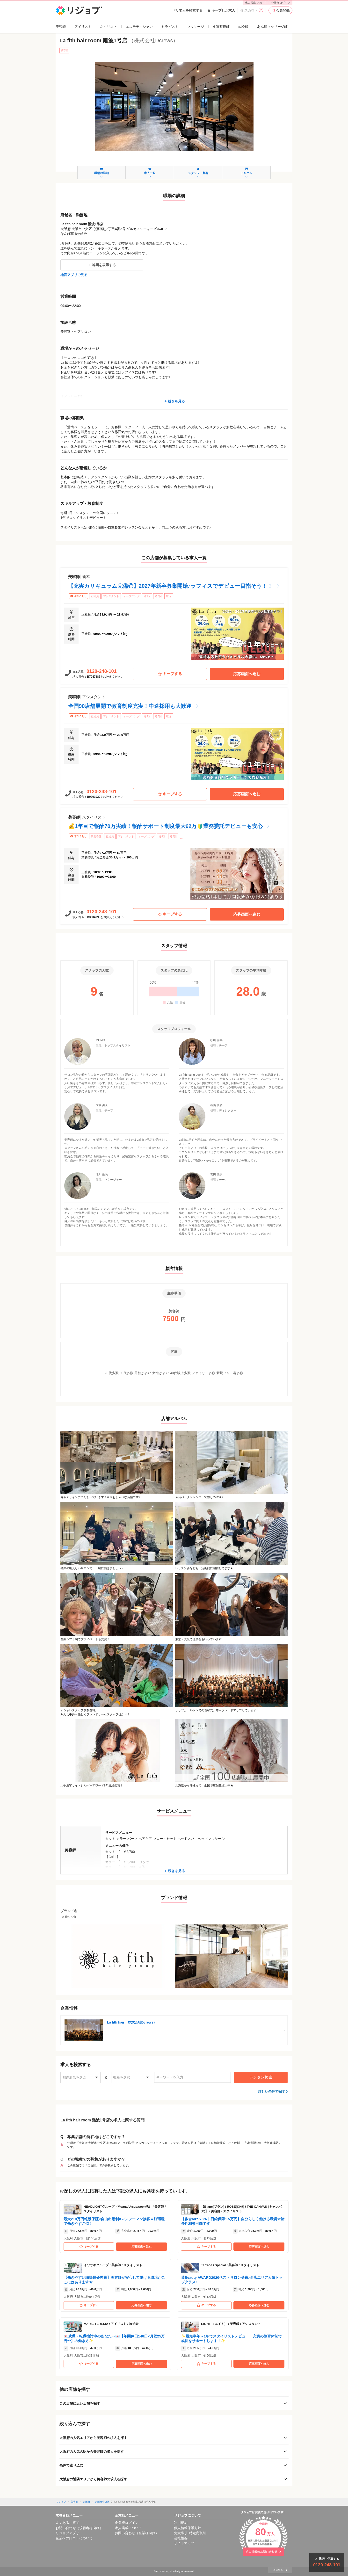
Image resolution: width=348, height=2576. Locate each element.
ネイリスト (108, 27)
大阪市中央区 (102, 2501)
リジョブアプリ (67, 2533)
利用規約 (181, 2523)
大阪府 (86, 2501)
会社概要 (181, 2538)
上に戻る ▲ (280, 2570)
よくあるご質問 (67, 2523)
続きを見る (174, 401)
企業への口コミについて (74, 2538)
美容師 (61, 27)
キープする (170, 674)
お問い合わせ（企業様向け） (137, 2533)
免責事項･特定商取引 (190, 2533)
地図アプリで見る (73, 275)
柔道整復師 (221, 27)
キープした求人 (221, 10)
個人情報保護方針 (187, 2528)
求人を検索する (188, 10)
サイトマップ (184, 2543)
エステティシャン (139, 27)
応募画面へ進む (246, 674)
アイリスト (82, 27)
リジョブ (61, 2501)
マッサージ (195, 27)
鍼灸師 (243, 27)
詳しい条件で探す (271, 2091)
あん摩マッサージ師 (272, 27)
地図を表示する (102, 265)
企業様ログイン (280, 2)
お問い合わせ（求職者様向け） (79, 2528)
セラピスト (169, 27)
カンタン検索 (260, 2077)
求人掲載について (255, 2)
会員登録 (280, 10)
